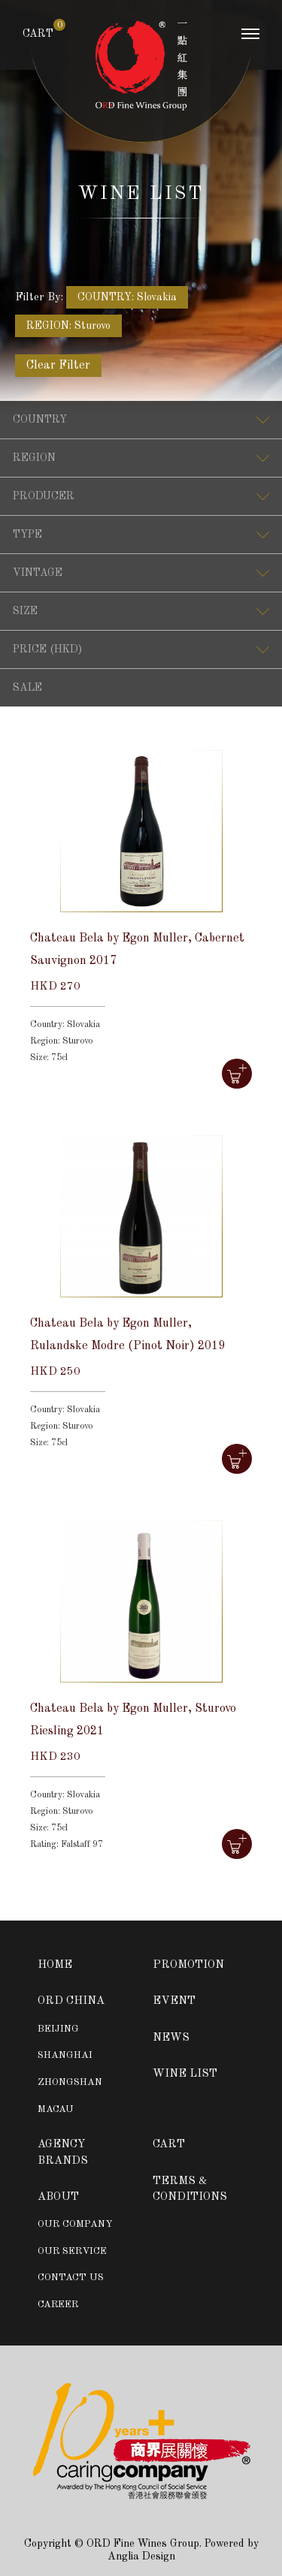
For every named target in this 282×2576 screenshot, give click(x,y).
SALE (27, 687)
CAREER (58, 2304)
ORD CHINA (71, 2001)
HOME (55, 1965)
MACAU (56, 2109)
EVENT (174, 2001)
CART (38, 32)
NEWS (171, 2038)
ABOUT (58, 2197)
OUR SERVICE (72, 2251)
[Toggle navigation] (250, 38)
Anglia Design (141, 2556)
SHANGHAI (65, 2055)
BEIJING (58, 2029)
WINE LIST (185, 2074)
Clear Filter (58, 366)
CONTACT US (71, 2277)
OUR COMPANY (75, 2224)
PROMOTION (188, 1965)
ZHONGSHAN (70, 2082)
